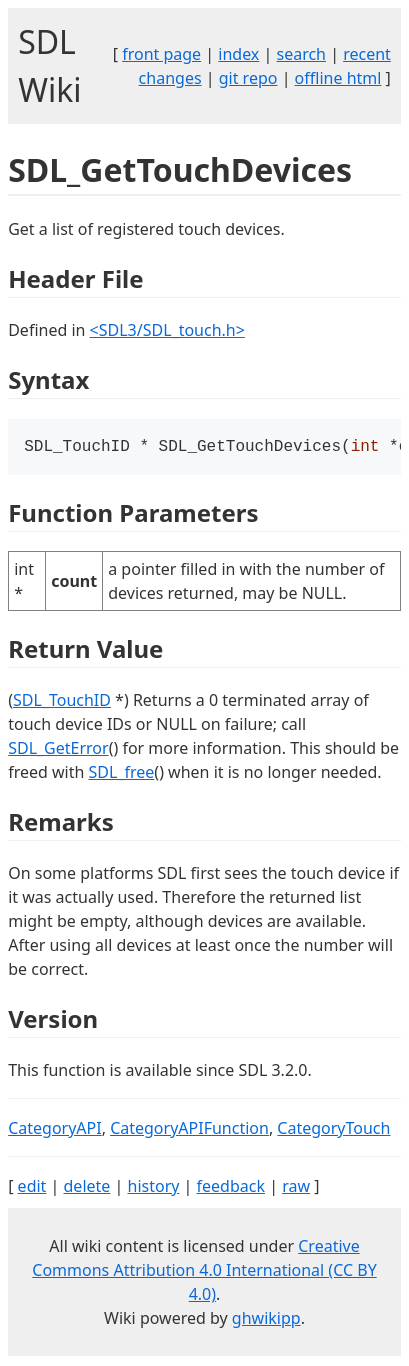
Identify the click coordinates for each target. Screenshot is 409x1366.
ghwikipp (266, 1320)
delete (87, 1188)
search (301, 54)
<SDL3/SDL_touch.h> (167, 330)
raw (296, 1188)
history (154, 1188)
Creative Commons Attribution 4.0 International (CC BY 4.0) (204, 1272)
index (238, 54)
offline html (338, 78)
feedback (231, 1188)
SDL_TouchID (62, 702)
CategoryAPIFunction (189, 1130)
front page (161, 54)
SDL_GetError (58, 750)
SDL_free (122, 774)
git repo (248, 78)
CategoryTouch (333, 1130)
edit (32, 1188)
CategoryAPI (55, 1130)
